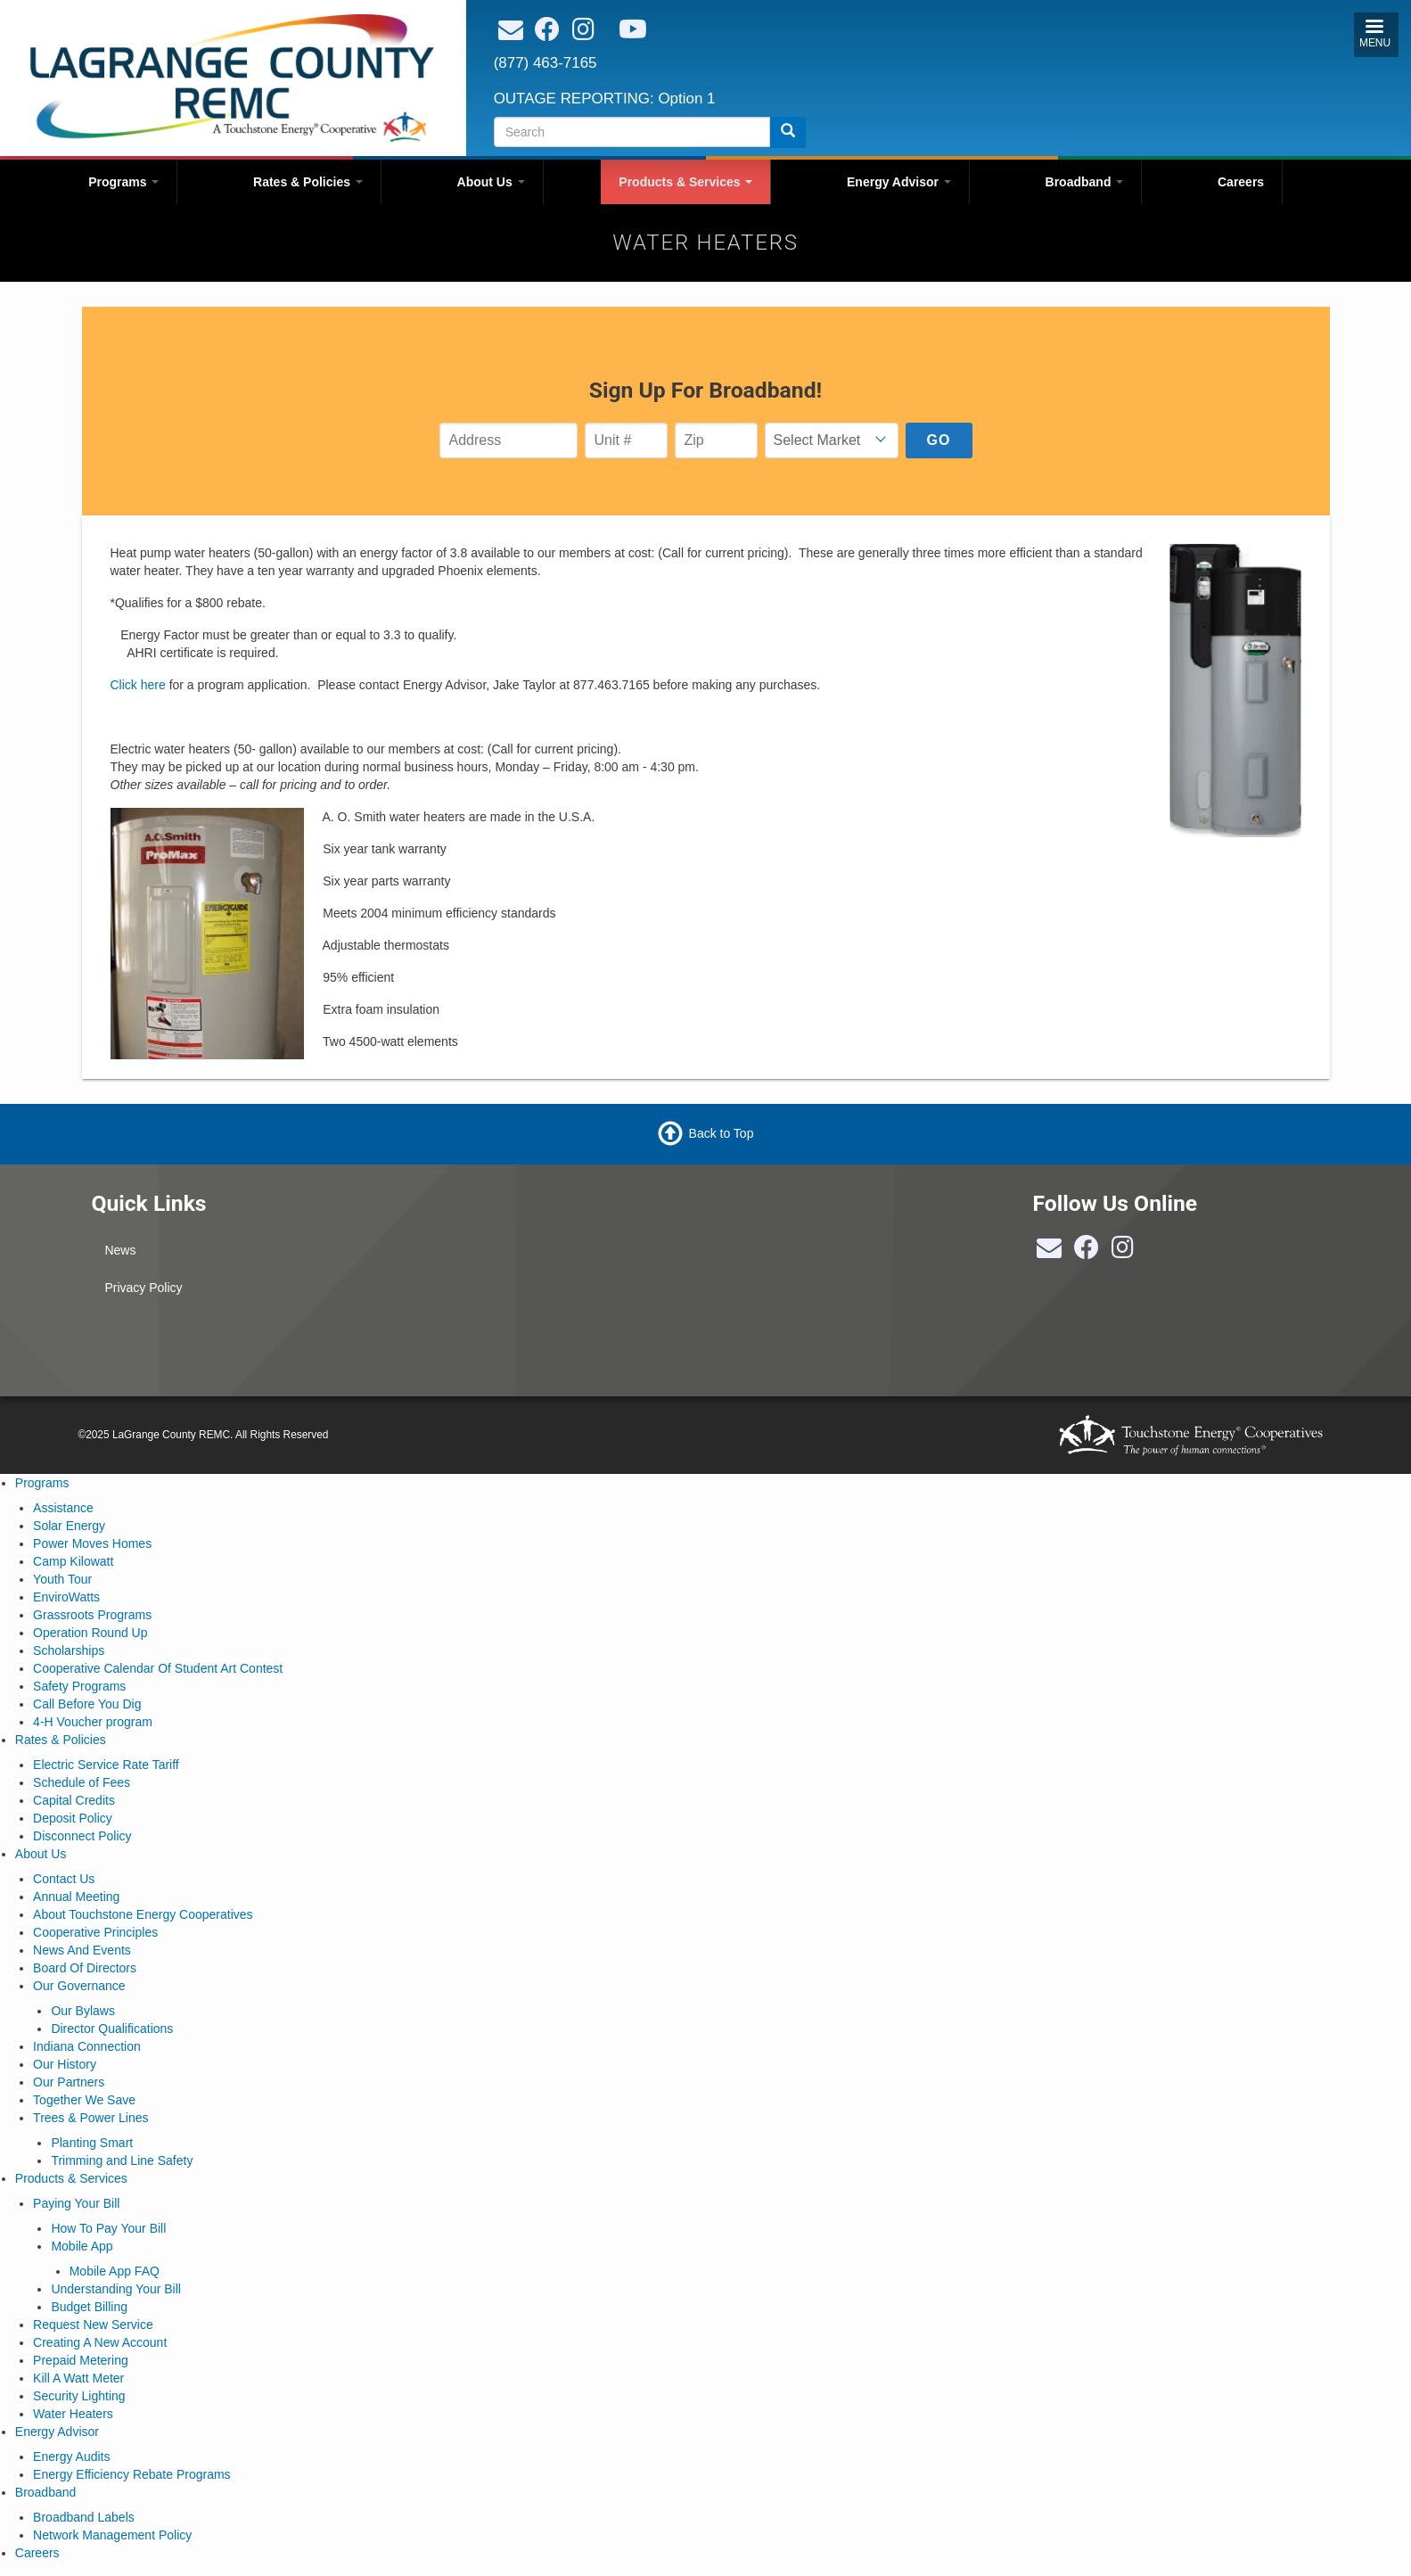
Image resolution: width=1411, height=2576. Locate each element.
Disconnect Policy (82, 1836)
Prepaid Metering (80, 2360)
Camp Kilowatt (73, 1561)
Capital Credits (74, 1800)
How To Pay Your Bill (108, 2228)
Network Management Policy (112, 2535)
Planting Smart (92, 2143)
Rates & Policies (308, 182)
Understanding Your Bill (116, 2289)
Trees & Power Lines (90, 2118)
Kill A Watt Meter (78, 2378)
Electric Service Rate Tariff (106, 1764)
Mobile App (81, 2246)
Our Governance (79, 1986)
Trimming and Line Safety (122, 2160)
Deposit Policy (72, 1818)
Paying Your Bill (76, 2203)
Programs (123, 182)
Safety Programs (79, 1686)
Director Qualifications (112, 2028)
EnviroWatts (66, 1597)
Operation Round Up (90, 1632)
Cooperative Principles (95, 1932)
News (119, 1250)
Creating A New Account (100, 2342)
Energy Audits (71, 2456)
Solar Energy (69, 1525)
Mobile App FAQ (115, 2271)
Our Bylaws (83, 2011)
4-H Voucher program (92, 1722)
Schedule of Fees (81, 1782)
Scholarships (68, 1650)
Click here (138, 685)
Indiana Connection (87, 2046)
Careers (1241, 182)
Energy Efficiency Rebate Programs (132, 2474)
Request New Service (93, 2324)
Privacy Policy (143, 1287)
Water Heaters (73, 2414)
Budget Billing (89, 2307)
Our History (64, 2064)
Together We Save (84, 2100)
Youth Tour (62, 1579)
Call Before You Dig (87, 1704)
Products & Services (685, 182)
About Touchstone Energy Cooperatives (142, 1914)
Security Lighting (79, 2396)
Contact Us (63, 1879)
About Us (491, 182)
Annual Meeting (76, 1896)
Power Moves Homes (92, 1543)
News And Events (82, 1950)
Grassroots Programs (92, 1615)
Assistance (63, 1508)
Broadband (1085, 182)
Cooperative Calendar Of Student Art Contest (158, 1668)
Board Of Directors (84, 1968)
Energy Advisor (899, 182)
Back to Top (721, 1133)
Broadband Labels (84, 2517)
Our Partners (68, 2082)
